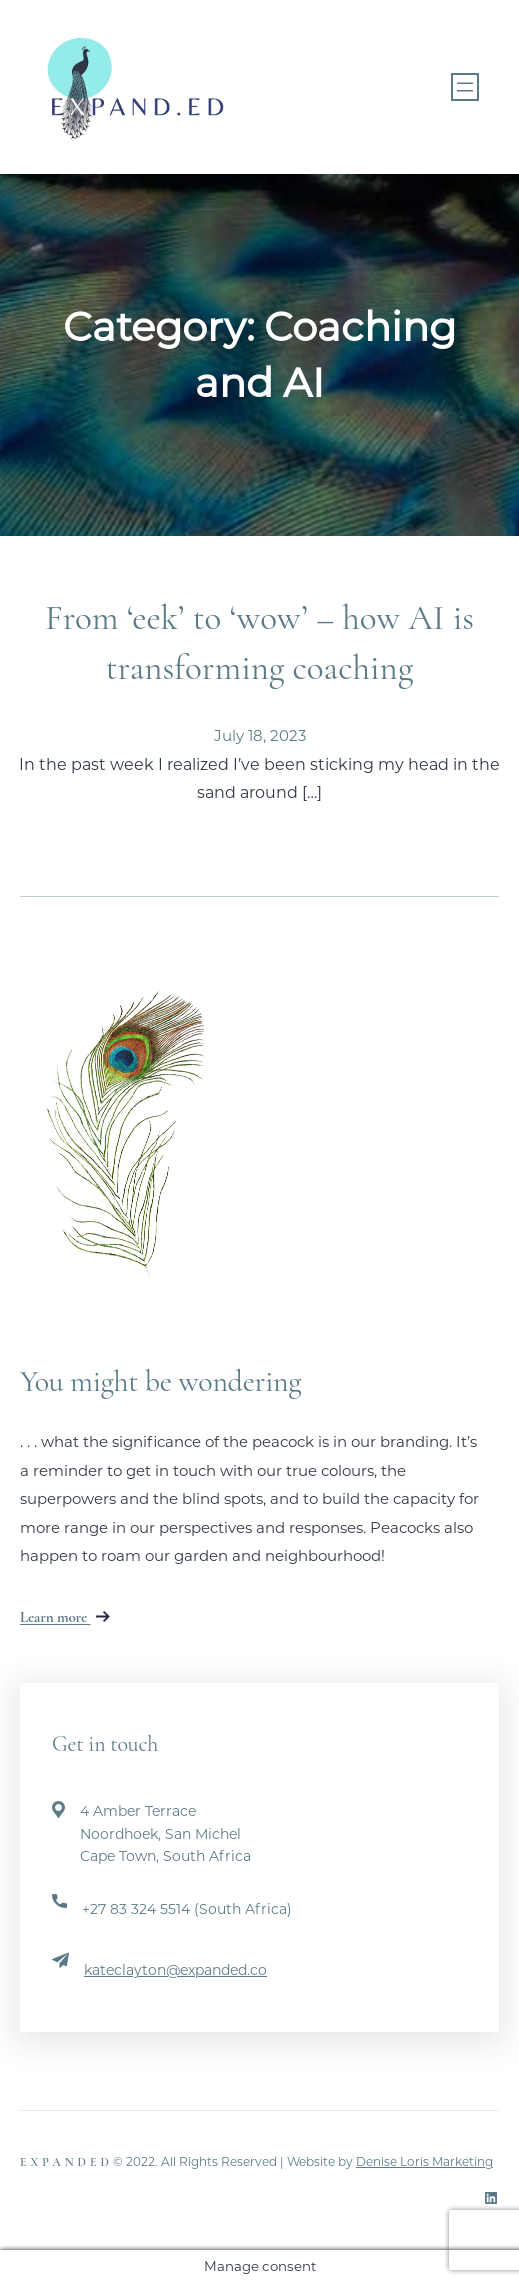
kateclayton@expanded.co (175, 1970)
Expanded (66, 2162)
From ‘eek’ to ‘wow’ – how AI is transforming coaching (259, 643)
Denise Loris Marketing (424, 2161)
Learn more (65, 1617)
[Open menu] (465, 87)
